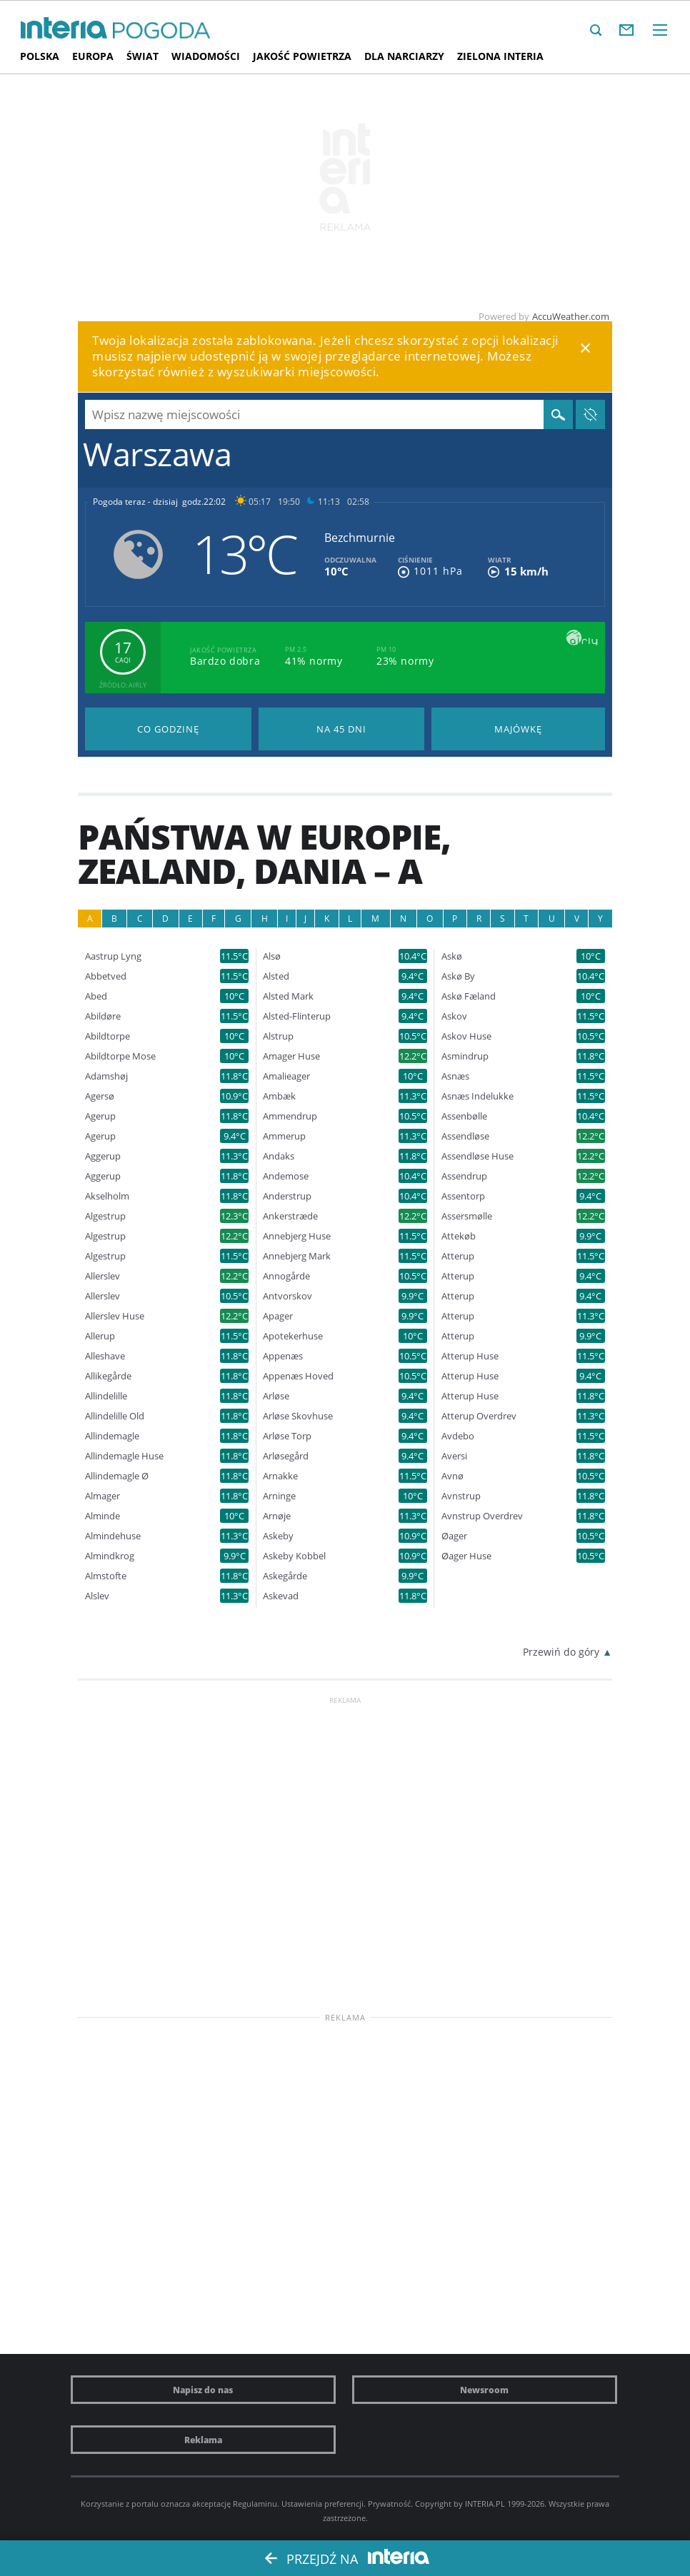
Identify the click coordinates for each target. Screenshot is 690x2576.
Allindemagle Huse (124, 1456)
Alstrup (278, 1036)
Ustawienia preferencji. (323, 2503)
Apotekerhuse (293, 1336)
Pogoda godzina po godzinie (168, 729)
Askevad (281, 1596)
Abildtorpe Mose (120, 1056)
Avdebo (457, 1436)
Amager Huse (291, 1056)
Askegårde (285, 1576)
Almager (102, 1496)
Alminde (102, 1516)
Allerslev (102, 1276)
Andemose (286, 1176)
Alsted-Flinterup (297, 1016)
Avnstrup (461, 1496)
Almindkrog (109, 1556)
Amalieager (286, 1076)
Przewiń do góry (561, 1652)
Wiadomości (205, 56)
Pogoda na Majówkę (518, 729)
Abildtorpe (107, 1036)
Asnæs (455, 1076)
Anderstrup (287, 1196)
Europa (93, 56)
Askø (451, 956)
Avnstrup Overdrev (482, 1516)
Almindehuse (113, 1536)
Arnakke (280, 1476)
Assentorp (463, 1196)
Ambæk (279, 1096)
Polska (39, 56)
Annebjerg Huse (297, 1236)
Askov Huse (466, 1036)
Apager (278, 1316)
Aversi (454, 1456)
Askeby (278, 1536)
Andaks (278, 1156)
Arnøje (277, 1516)
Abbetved (105, 976)
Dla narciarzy (404, 56)
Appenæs (283, 1356)
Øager (454, 1536)
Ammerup (284, 1136)
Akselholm (107, 1196)
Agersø (99, 1096)
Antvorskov (287, 1296)
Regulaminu (255, 2503)
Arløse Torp (287, 1436)
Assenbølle (464, 1116)
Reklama (203, 2439)
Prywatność (389, 2503)
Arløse (276, 1396)
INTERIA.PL (485, 2503)
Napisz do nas (203, 2389)
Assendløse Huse (477, 1156)
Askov (454, 1016)
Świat (142, 56)
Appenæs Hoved (298, 1376)
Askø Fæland (468, 996)
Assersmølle (466, 1216)
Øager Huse (466, 1556)
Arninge (279, 1496)
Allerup (100, 1336)
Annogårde (286, 1276)
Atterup (457, 1256)
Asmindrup (465, 1056)
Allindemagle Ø (117, 1476)
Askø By (458, 976)
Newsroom (484, 2389)
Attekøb (458, 1236)
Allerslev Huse (114, 1316)
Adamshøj (106, 1076)
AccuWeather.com (570, 316)
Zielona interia (500, 56)
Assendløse (465, 1136)
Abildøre (103, 1016)
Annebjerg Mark (297, 1256)
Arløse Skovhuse (298, 1416)
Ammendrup (290, 1116)
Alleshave (105, 1356)
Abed (96, 996)
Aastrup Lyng (113, 956)
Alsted (276, 976)
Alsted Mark (288, 996)
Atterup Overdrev (478, 1416)
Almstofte (105, 1576)
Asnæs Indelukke (477, 1096)
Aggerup (103, 1156)
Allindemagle (112, 1436)
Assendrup (464, 1176)
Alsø (272, 956)
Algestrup (105, 1216)
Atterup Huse (470, 1356)
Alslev (97, 1596)
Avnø (452, 1476)
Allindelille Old (114, 1416)
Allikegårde (108, 1376)
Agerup (100, 1116)
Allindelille (106, 1396)
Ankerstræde (290, 1216)
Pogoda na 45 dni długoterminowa (342, 729)
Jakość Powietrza (302, 56)
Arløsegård (286, 1456)
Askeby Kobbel (294, 1556)
